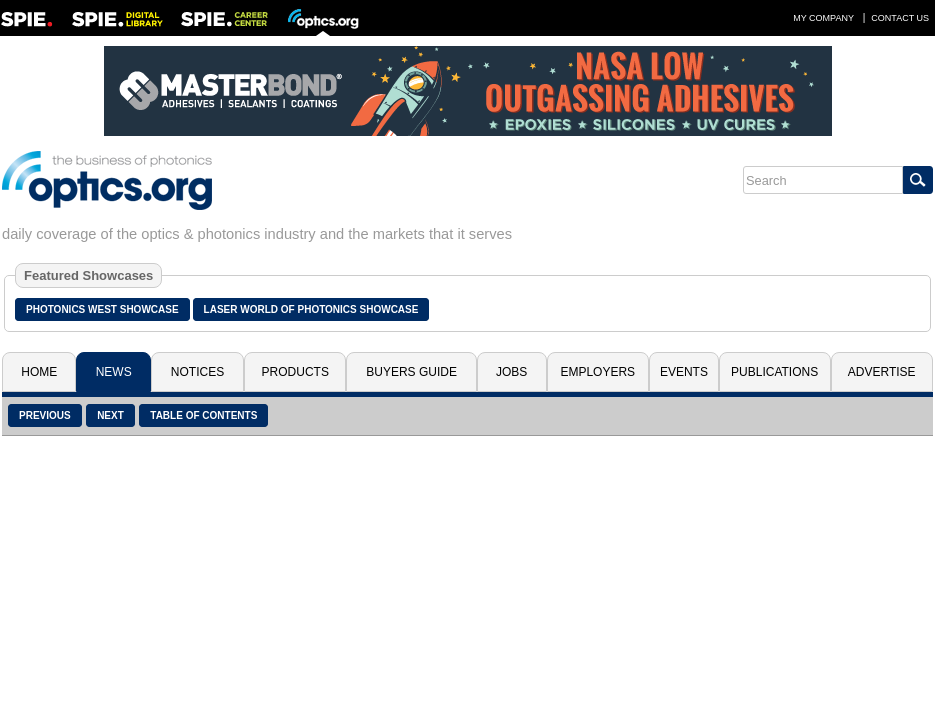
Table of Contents (203, 415)
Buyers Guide (411, 372)
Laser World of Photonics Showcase (311, 309)
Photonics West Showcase (102, 309)
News (114, 372)
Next (110, 415)
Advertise (882, 372)
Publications (774, 372)
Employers (597, 372)
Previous (45, 415)
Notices (197, 372)
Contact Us (900, 18)
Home (39, 372)
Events (684, 372)
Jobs (511, 372)
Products (295, 372)
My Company (823, 18)
